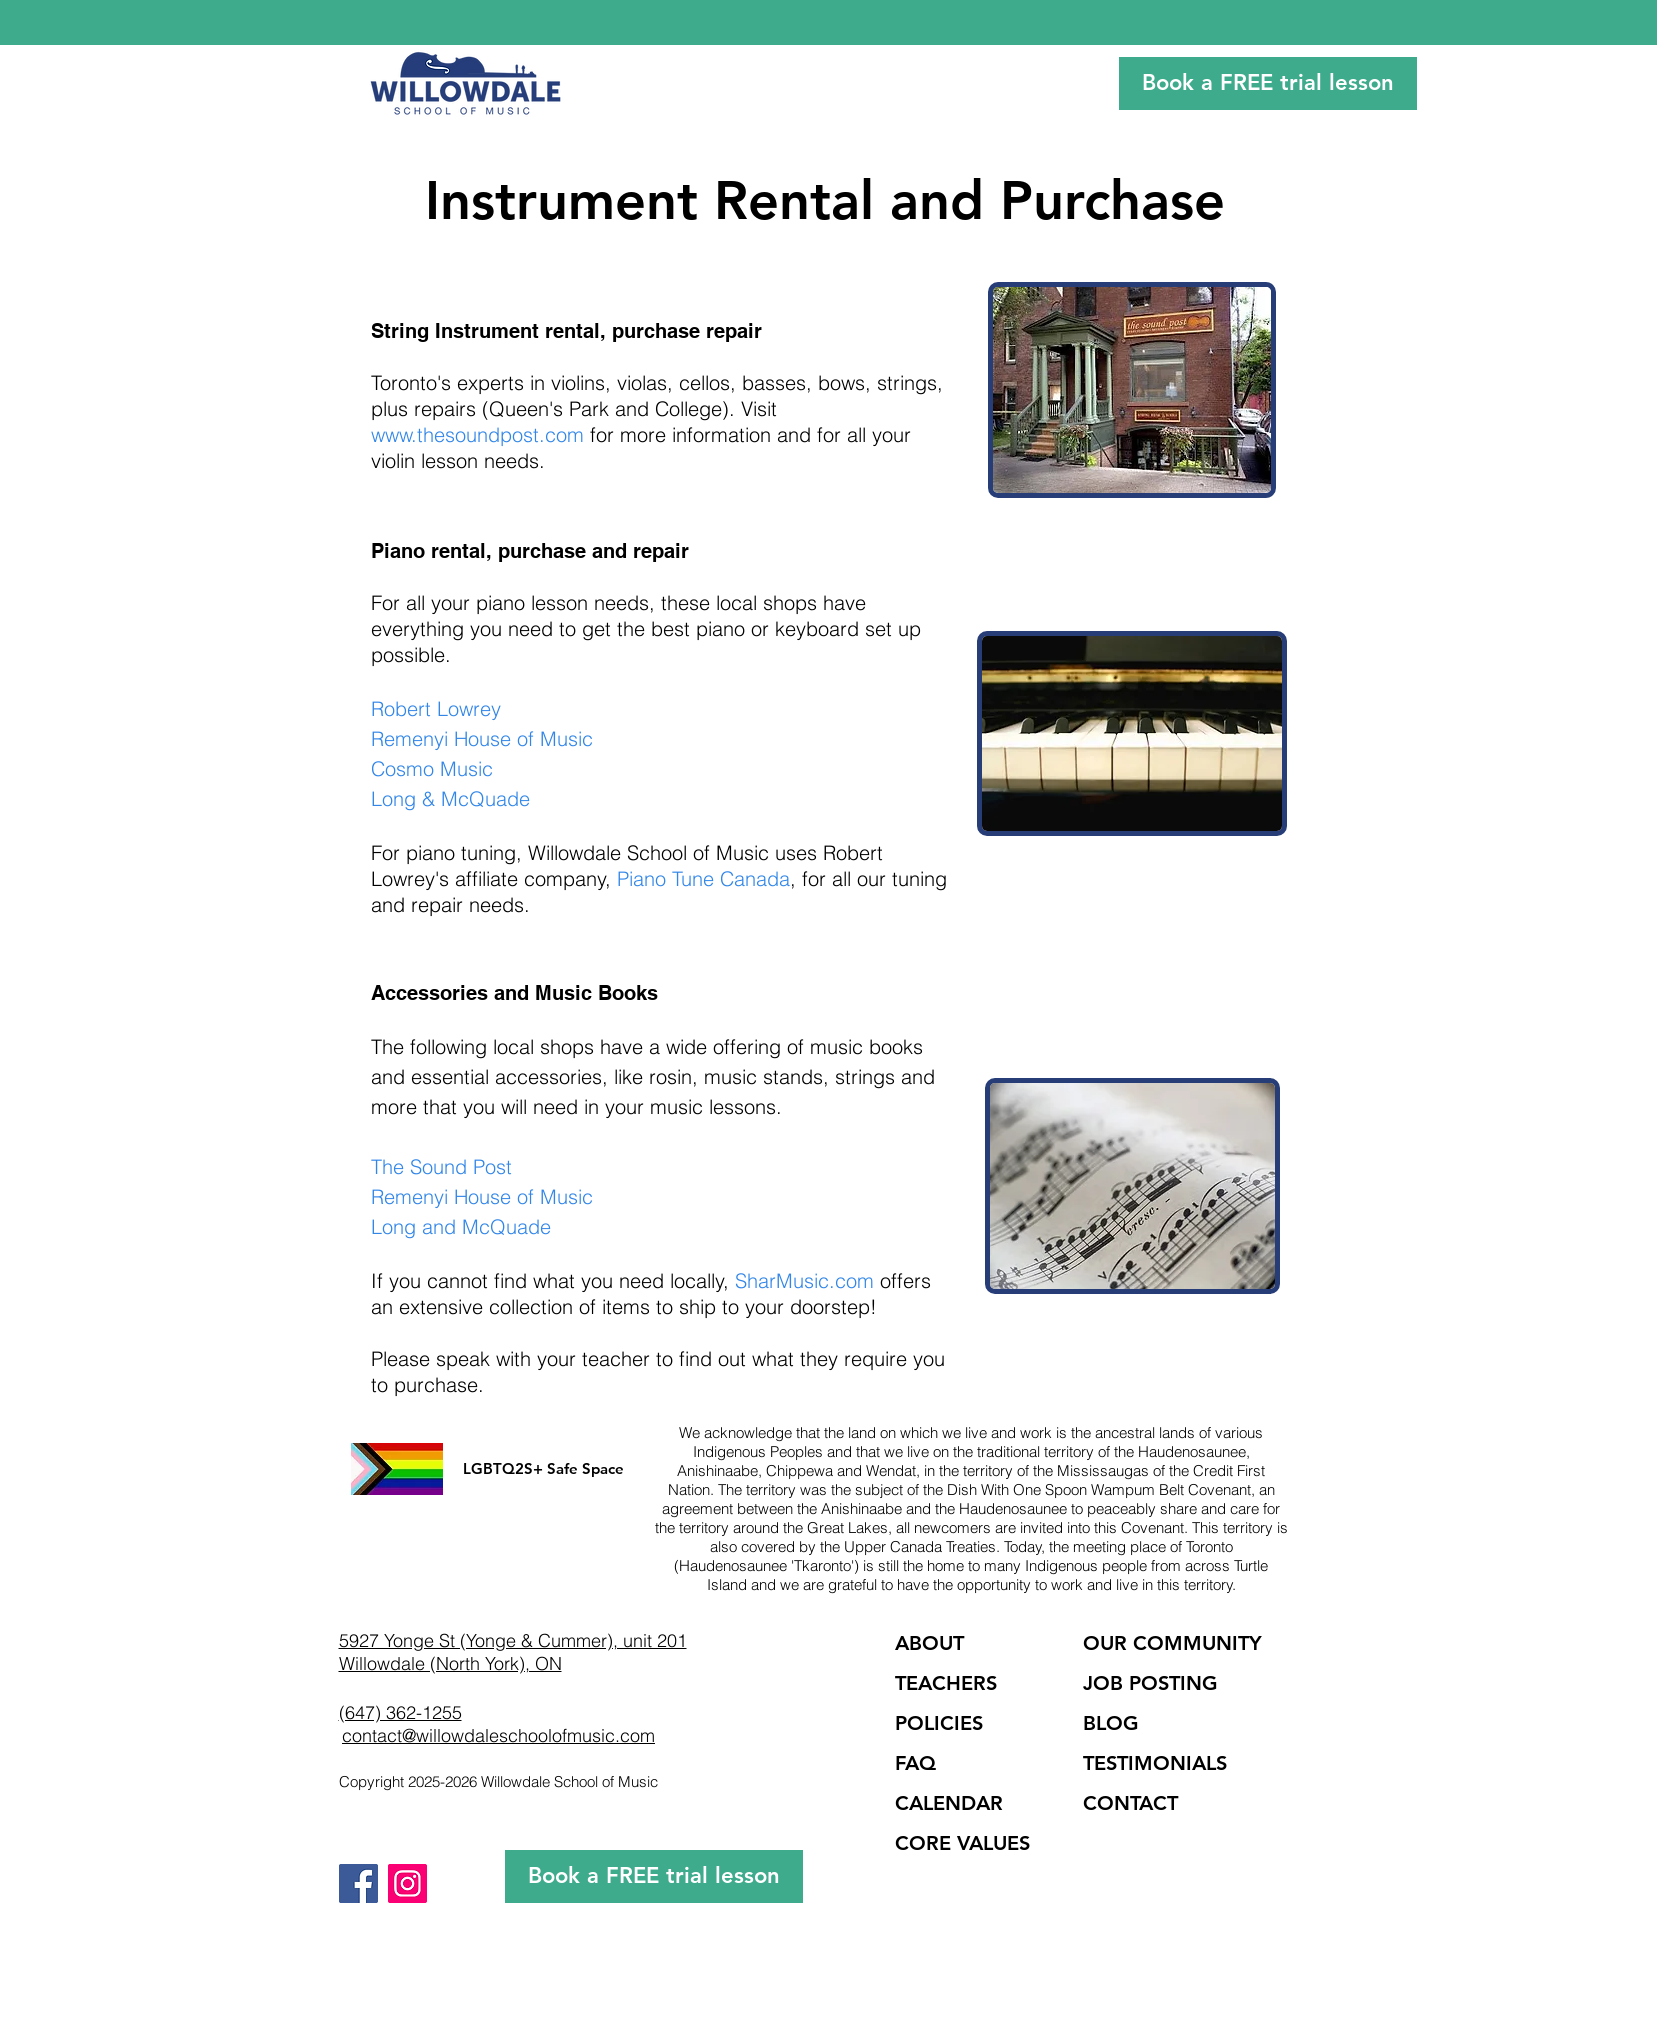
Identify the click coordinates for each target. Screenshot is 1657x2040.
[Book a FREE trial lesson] (1268, 83)
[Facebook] (358, 1883)
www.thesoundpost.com (477, 434)
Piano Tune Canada (703, 878)
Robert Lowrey (436, 708)
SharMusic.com (804, 1280)
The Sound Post (441, 1166)
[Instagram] (407, 1883)
